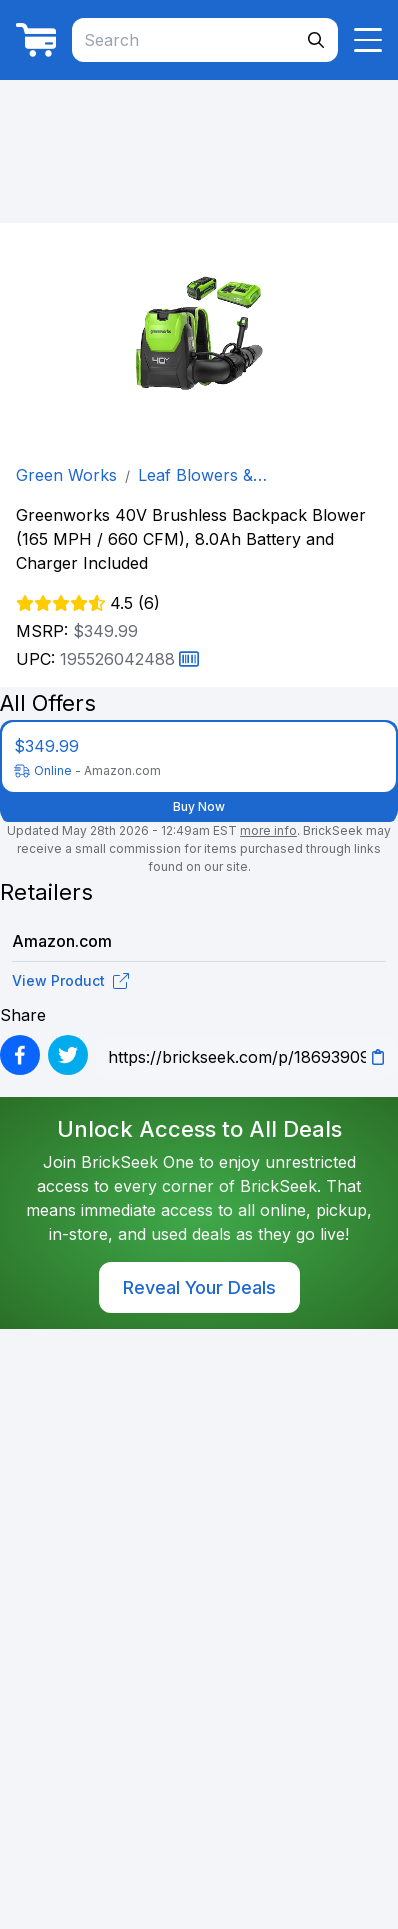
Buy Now (199, 806)
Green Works (66, 475)
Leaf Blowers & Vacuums (195, 476)
